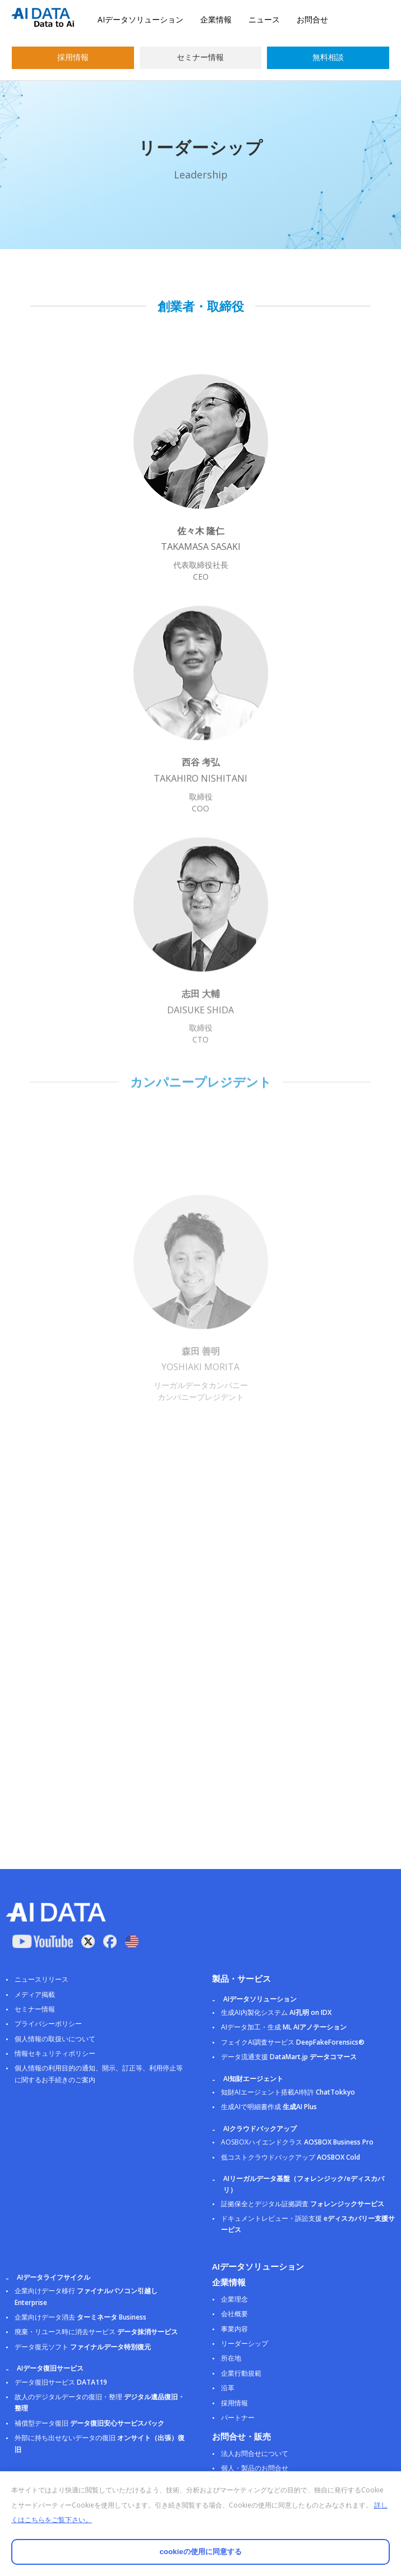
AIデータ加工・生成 (284, 2027)
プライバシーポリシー (48, 2023)
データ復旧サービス (61, 2382)
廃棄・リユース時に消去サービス (96, 2331)
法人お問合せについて (254, 2453)
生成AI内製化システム (276, 2012)
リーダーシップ (244, 2343)
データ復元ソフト (83, 2347)
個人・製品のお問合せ (254, 2468)
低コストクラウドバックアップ (290, 2157)
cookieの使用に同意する (200, 2551)
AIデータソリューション (140, 19)
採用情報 (73, 57)
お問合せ (312, 19)
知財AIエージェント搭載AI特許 (288, 2092)
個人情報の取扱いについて (55, 2039)
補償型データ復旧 (89, 2423)
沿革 (227, 2388)
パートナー (238, 2417)
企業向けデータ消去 (80, 2317)
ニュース (264, 19)
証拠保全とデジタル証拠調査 (302, 2203)
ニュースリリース (41, 1979)
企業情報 (216, 19)
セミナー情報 (200, 57)
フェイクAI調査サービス (293, 2042)
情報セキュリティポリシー (55, 2053)
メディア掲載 (35, 1994)
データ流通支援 (289, 2056)
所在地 (231, 2358)
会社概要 (234, 2313)
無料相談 (328, 57)
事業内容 (234, 2329)
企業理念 (234, 2299)
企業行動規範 (241, 2373)
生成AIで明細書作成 (269, 2106)
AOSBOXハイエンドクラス (297, 2142)
